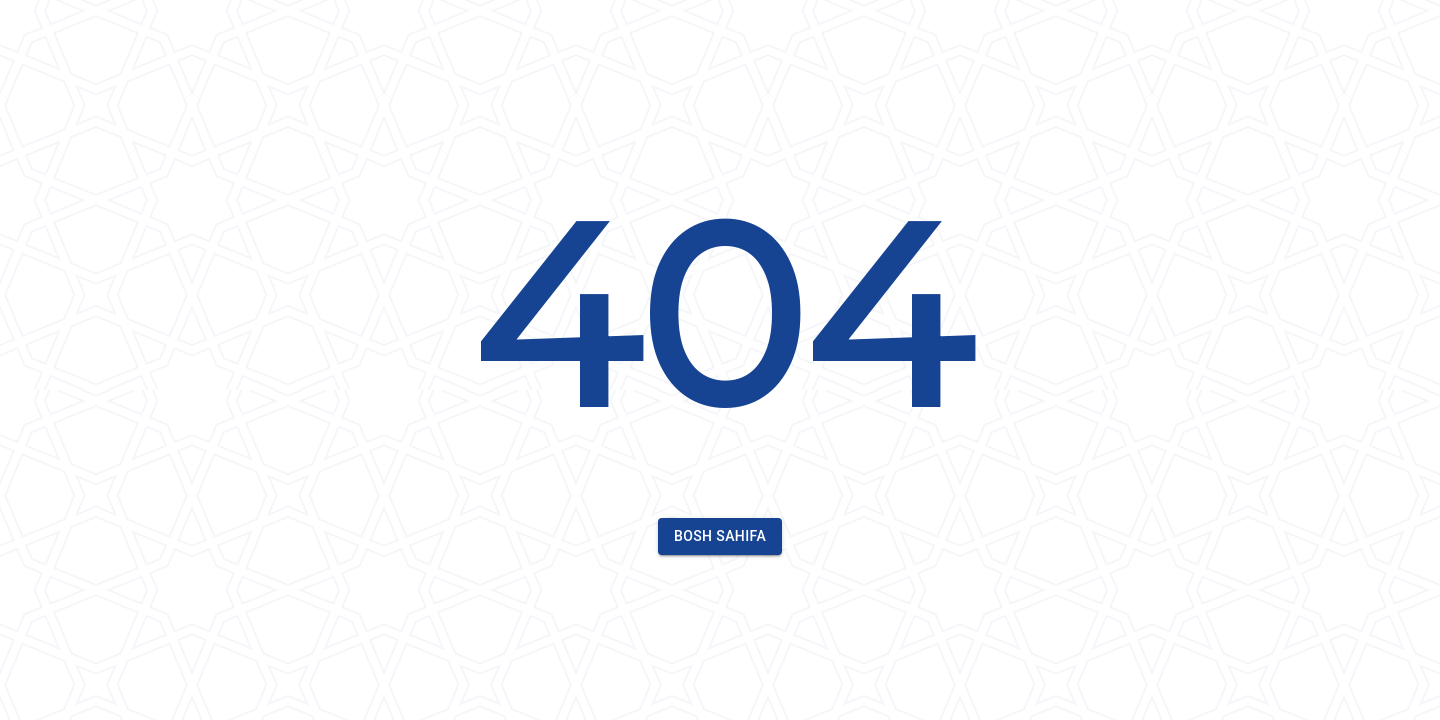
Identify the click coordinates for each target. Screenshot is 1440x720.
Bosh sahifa (720, 536)
